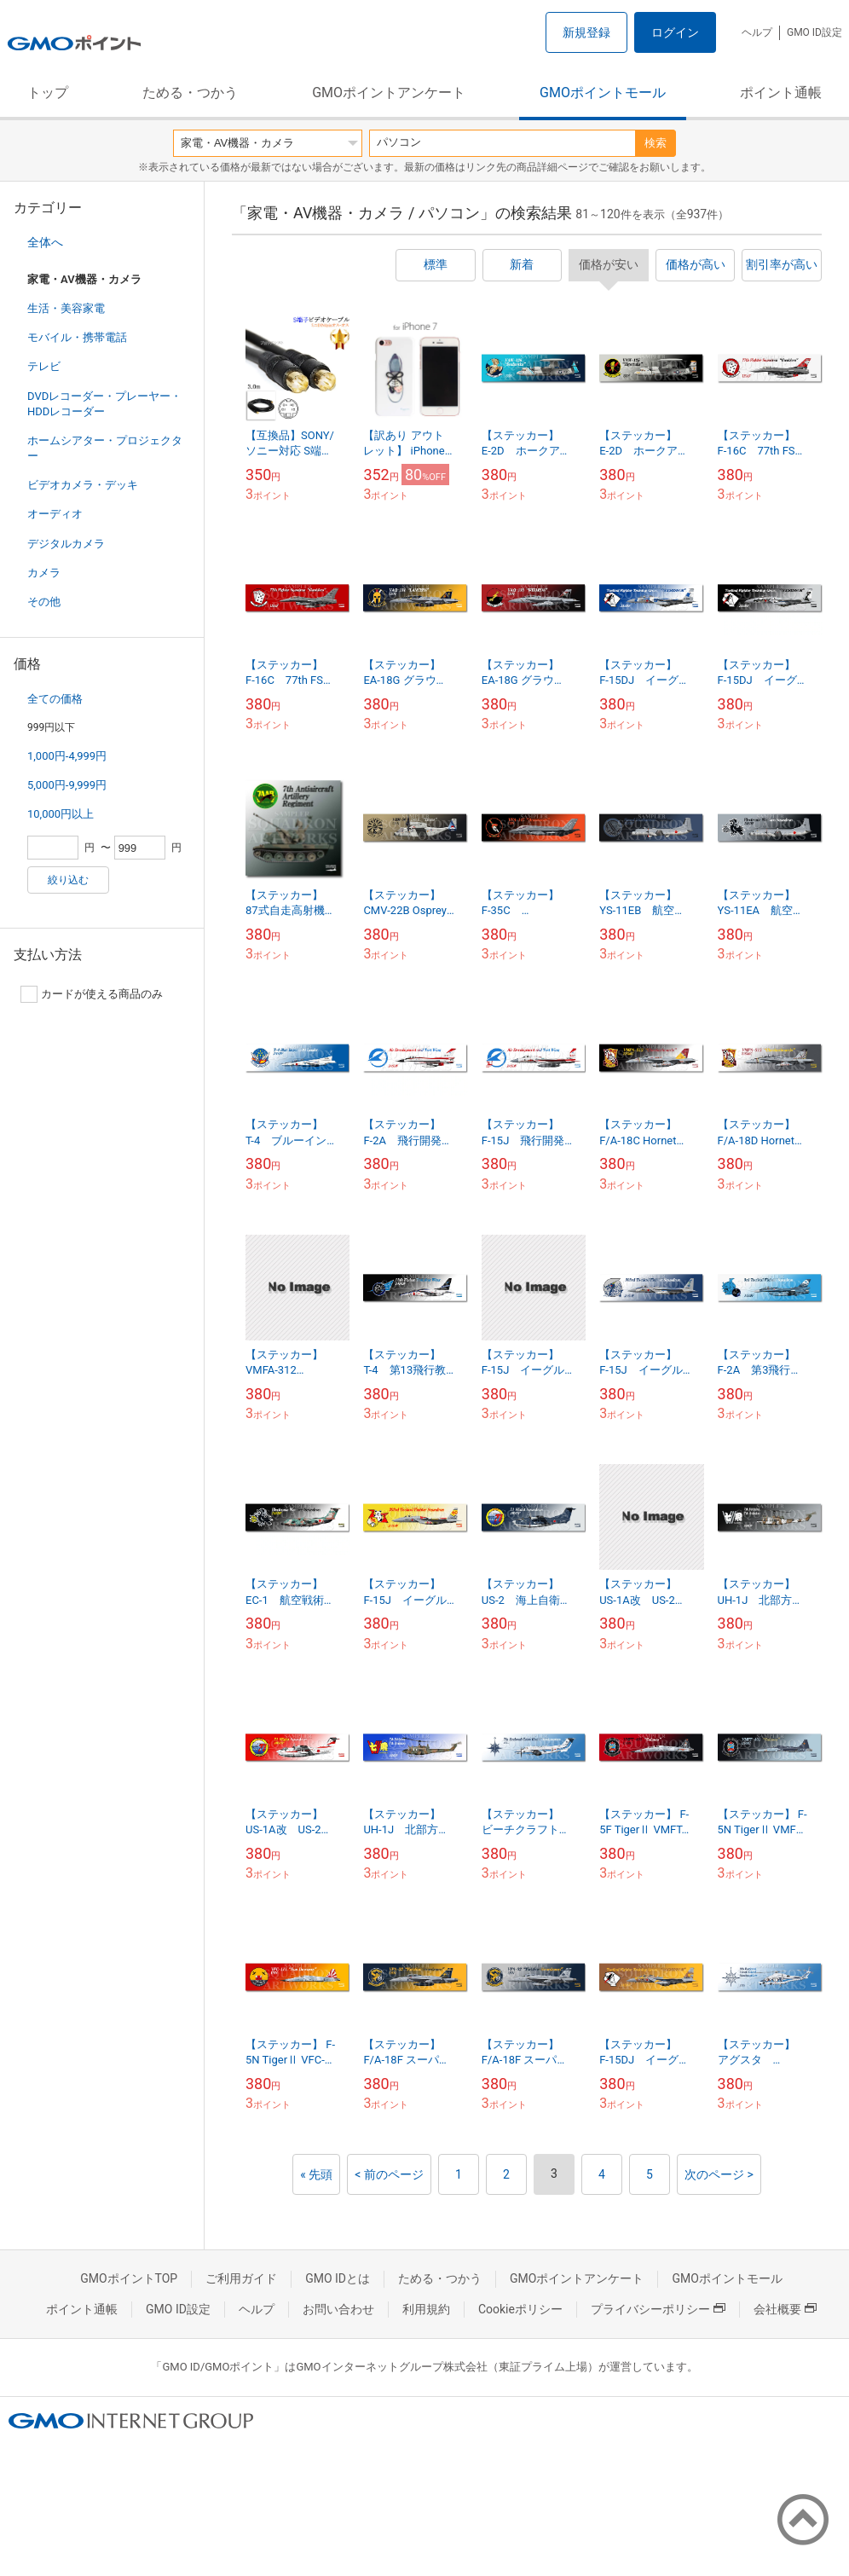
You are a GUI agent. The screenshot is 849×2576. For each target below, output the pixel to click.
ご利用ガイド (241, 2278)
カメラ (44, 572)
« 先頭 (316, 2174)
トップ (47, 92)
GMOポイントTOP (128, 2278)
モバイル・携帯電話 (77, 337)
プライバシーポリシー (658, 2309)
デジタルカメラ (66, 543)
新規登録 (586, 32)
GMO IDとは (337, 2278)
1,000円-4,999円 (67, 756)
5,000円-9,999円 (67, 785)
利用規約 (426, 2309)
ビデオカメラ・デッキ (82, 484)
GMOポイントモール (603, 92)
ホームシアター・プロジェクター (104, 448)
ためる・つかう (190, 92)
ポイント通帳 (781, 92)
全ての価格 (55, 698)
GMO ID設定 (814, 32)
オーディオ (55, 513)
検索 (655, 142)
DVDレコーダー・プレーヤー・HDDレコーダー (104, 404)
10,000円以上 (60, 814)
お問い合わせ (338, 2309)
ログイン (675, 32)
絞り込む (68, 880)
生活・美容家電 (66, 308)
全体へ (45, 242)
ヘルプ (757, 32)
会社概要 (785, 2309)
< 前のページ (389, 2174)
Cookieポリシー (520, 2309)
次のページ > (719, 2174)
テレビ (44, 366)
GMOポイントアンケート (388, 92)
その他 (44, 601)
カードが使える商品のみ (91, 994)
